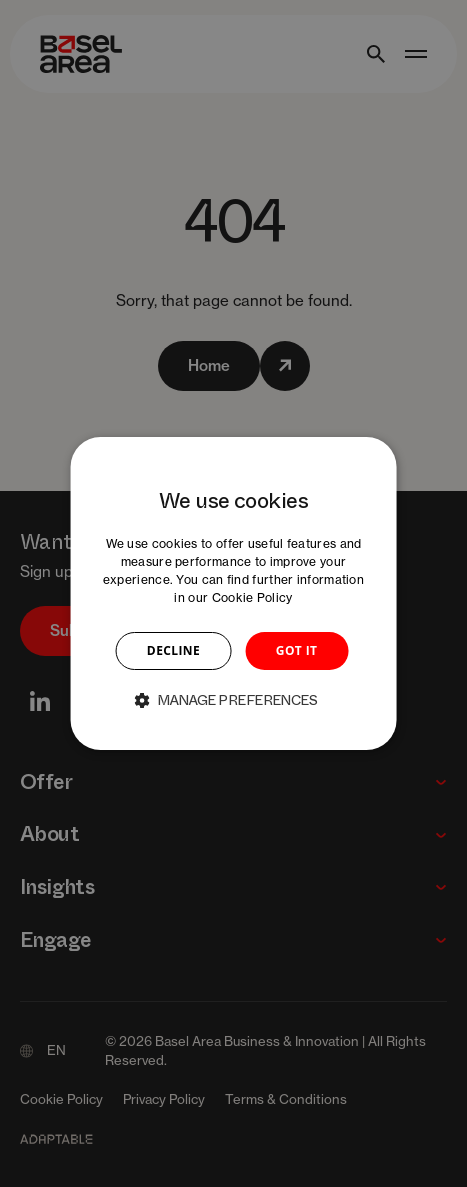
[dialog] (233, 594)
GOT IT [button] (297, 650)
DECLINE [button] (173, 650)
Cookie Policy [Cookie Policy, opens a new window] (252, 597)
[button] (234, 700)
